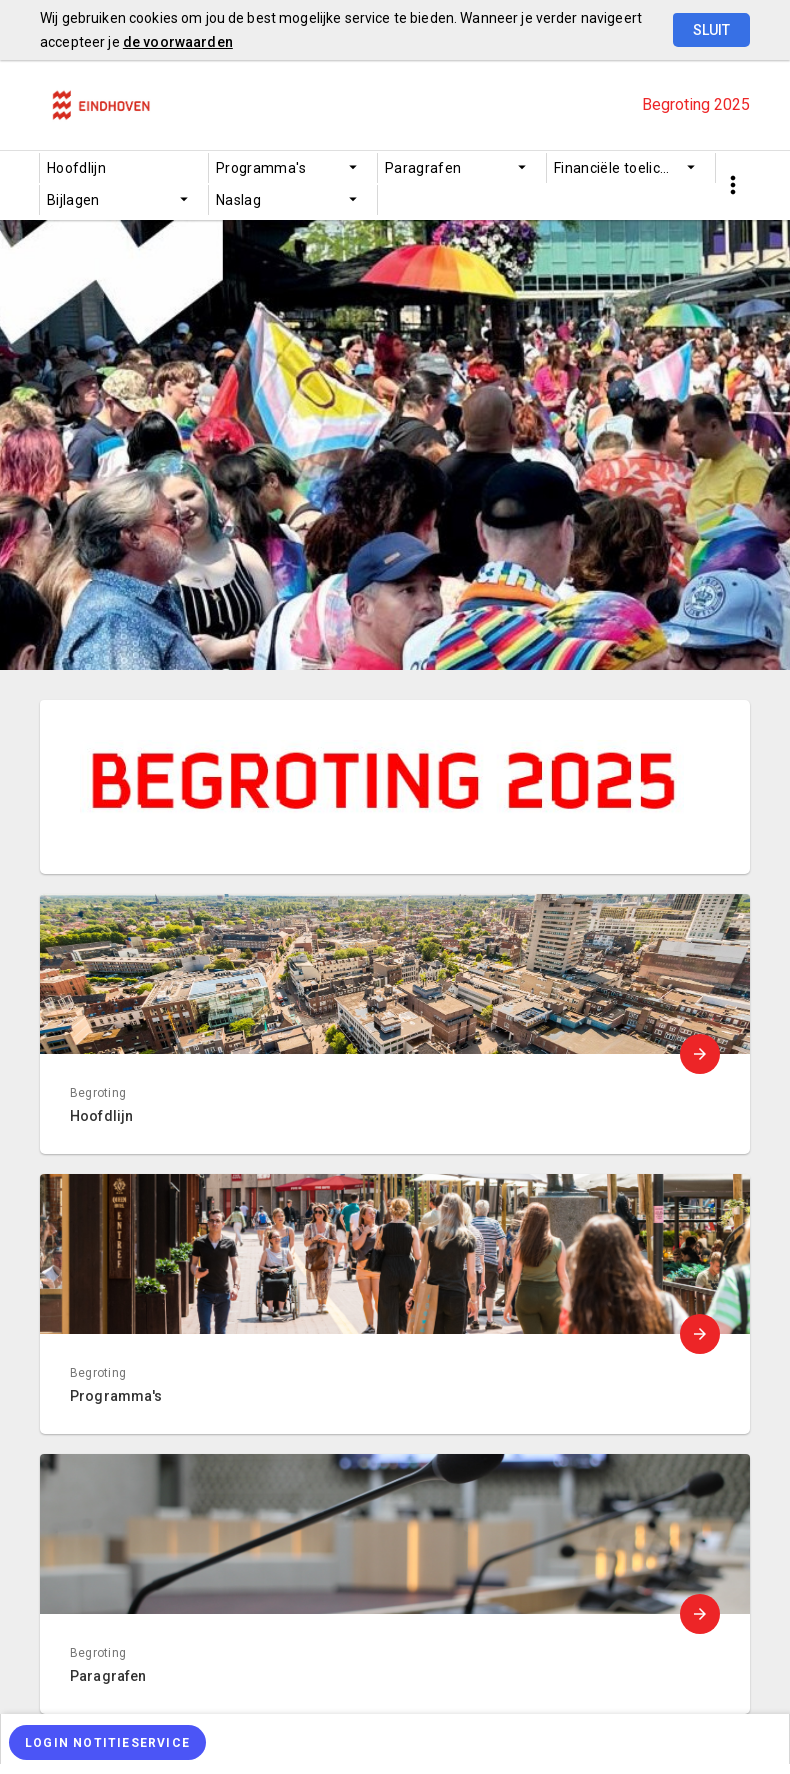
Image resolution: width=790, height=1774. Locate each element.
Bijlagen (73, 200)
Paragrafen (423, 168)
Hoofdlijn (76, 168)
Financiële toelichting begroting (634, 168)
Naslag (238, 200)
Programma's (261, 168)
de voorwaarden (178, 42)
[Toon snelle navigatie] (732, 185)
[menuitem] (124, 168)
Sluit (711, 30)
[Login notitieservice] (107, 1742)
